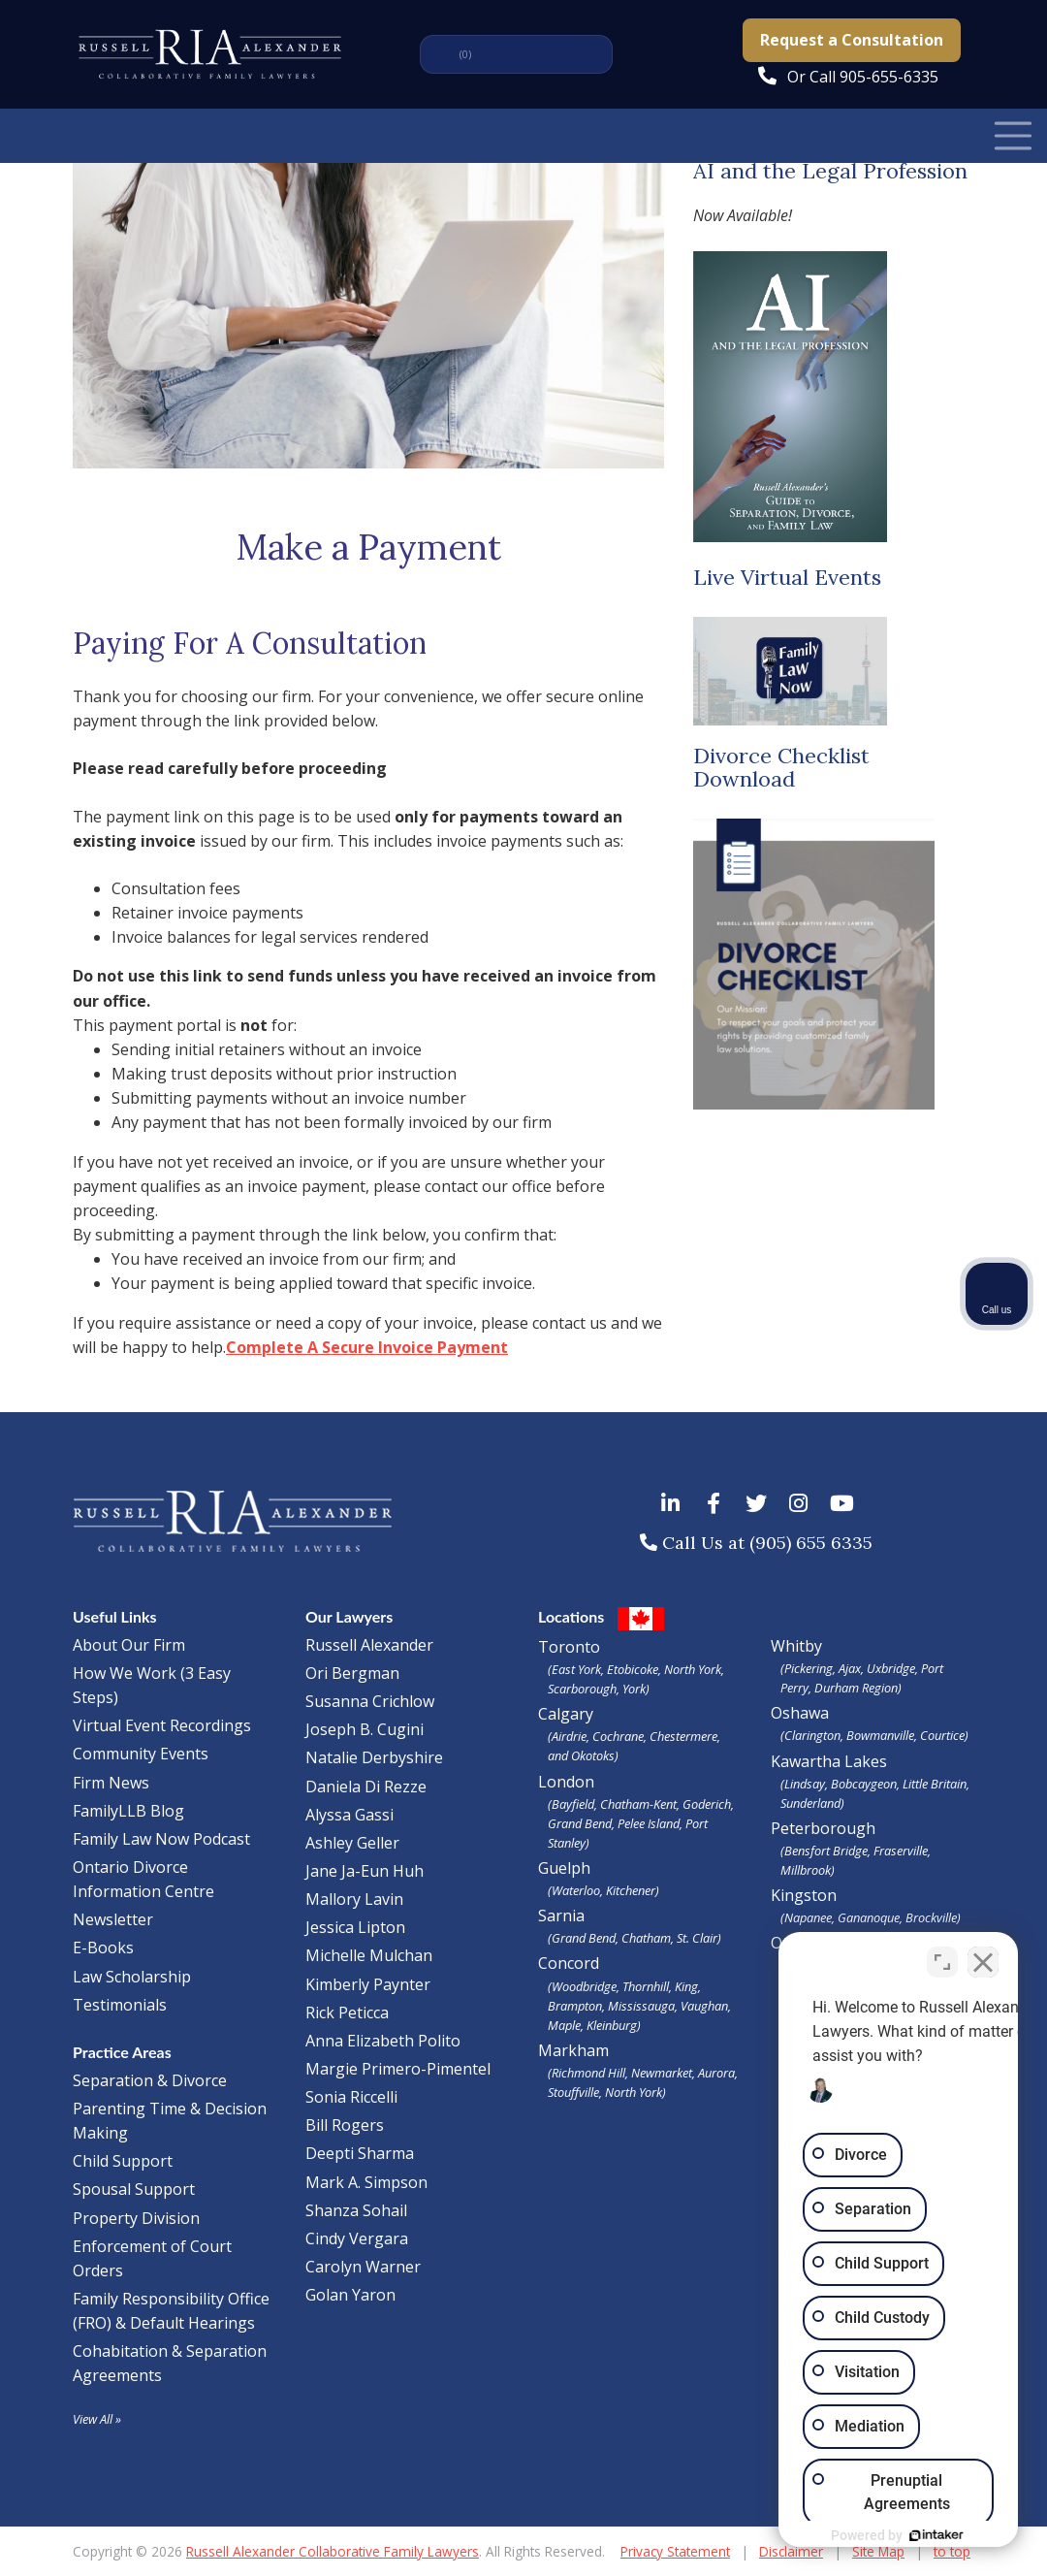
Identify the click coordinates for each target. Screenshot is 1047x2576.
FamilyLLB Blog (128, 1810)
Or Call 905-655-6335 (862, 76)
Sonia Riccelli (351, 2097)
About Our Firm (129, 1645)
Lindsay (804, 1783)
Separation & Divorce (150, 2080)
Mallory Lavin (354, 1899)
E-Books (103, 1947)
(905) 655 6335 (810, 1542)
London (640, 1811)
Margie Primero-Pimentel (398, 2068)
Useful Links (115, 1616)
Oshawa (800, 1712)
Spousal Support (134, 2189)
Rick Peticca (347, 2012)
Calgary (640, 1734)
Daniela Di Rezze (366, 1786)
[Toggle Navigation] (1012, 135)
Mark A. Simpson (366, 2182)
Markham (640, 2071)
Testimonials (120, 2004)
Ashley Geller (352, 1842)
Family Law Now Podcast (161, 1839)
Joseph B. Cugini (364, 1729)
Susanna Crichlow (369, 1701)
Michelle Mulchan (368, 1955)
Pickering (808, 1668)
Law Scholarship (132, 1976)
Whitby (796, 1646)
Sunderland (810, 1803)
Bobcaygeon (864, 1783)
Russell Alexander (369, 1645)
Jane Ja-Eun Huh (364, 1871)
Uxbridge (891, 1668)
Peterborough (872, 1849)
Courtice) (944, 1735)
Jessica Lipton (355, 1927)
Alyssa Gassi (349, 1814)
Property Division (136, 2218)
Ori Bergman (352, 1673)
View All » (97, 2419)
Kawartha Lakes (829, 1761)
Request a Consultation (851, 39)
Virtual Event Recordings (162, 1725)
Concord (640, 1993)
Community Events (140, 1753)
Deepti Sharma (359, 2153)
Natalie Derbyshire (374, 1757)
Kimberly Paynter (367, 1984)
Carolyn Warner (363, 2266)
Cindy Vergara (356, 2238)
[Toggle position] (942, 1956)
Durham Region (856, 1687)
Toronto (640, 1667)
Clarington (812, 1735)
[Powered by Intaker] (882, 2535)
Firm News (111, 1782)
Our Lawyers (349, 1616)
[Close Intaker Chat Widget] (983, 1956)
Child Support (123, 2161)
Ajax (850, 1668)
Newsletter (113, 1919)
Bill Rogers (344, 2125)
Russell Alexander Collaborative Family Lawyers (332, 2551)
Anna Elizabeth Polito (382, 2040)
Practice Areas (122, 2052)
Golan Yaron (350, 2294)
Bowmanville (880, 1735)
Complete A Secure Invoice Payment (367, 1347)
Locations (571, 1616)
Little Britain (935, 1783)
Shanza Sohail (356, 2210)
